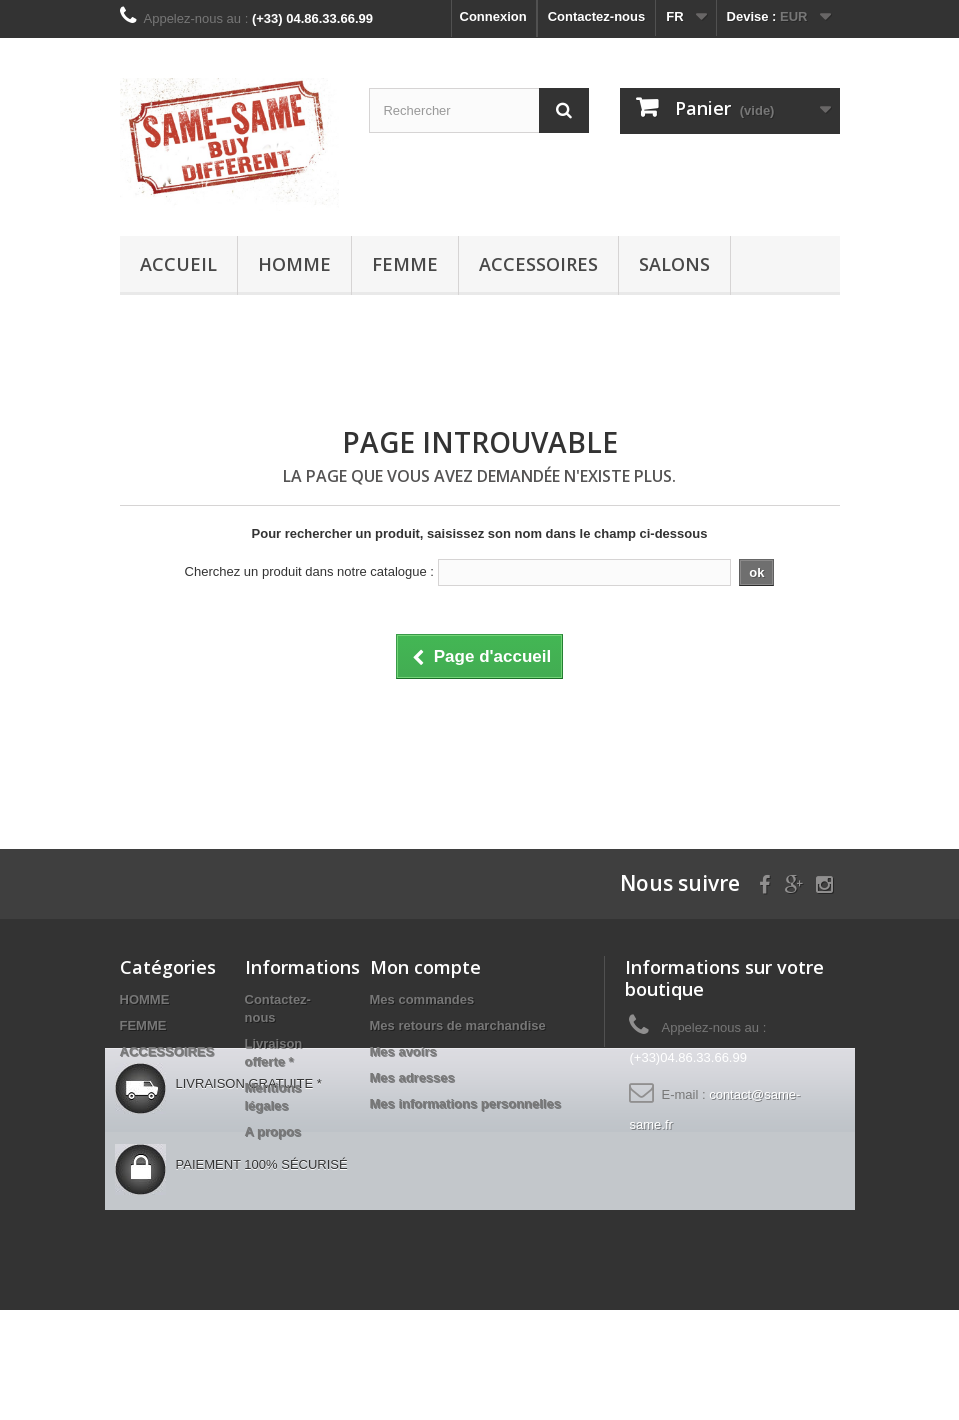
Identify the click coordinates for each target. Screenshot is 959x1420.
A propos (273, 1131)
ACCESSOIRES (538, 264)
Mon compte (425, 967)
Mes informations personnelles (465, 1103)
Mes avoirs (403, 1051)
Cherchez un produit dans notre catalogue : (309, 571)
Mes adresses (412, 1077)
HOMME (294, 264)
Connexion (493, 16)
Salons (674, 264)
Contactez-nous (597, 16)
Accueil (178, 264)
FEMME (405, 264)
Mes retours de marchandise (458, 1025)
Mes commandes (422, 999)
